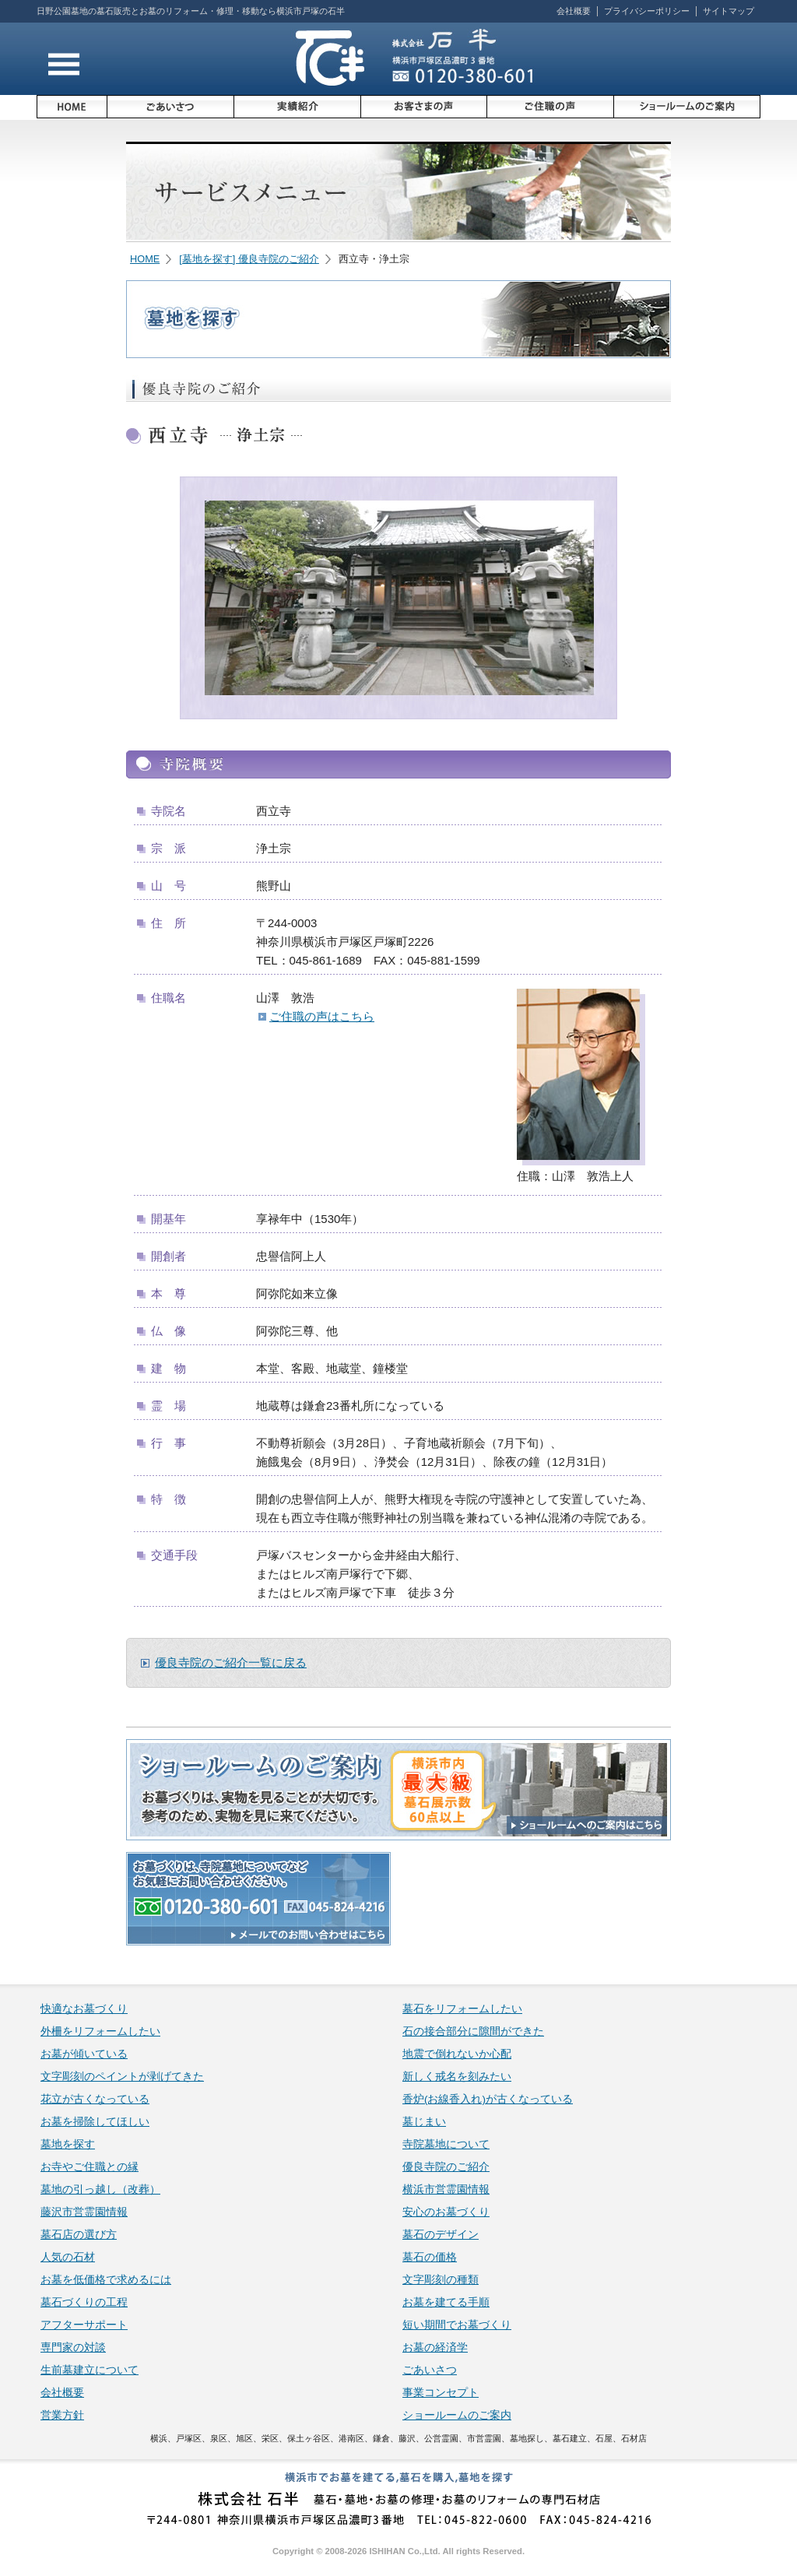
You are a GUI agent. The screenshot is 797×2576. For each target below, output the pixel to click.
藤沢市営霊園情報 (84, 2212)
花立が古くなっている (94, 2099)
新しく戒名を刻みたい (456, 2076)
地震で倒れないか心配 (456, 2054)
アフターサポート (84, 2325)
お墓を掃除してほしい (94, 2122)
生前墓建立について (89, 2370)
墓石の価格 (429, 2257)
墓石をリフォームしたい (462, 2009)
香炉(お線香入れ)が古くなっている (487, 2099)
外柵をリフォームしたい (100, 2031)
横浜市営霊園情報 (446, 2189)
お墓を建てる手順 (446, 2302)
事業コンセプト (440, 2393)
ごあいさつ (429, 2370)
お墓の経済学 (435, 2347)
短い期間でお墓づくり (456, 2325)
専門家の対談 (73, 2347)
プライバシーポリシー (647, 11)
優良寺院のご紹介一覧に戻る (231, 1662)
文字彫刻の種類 (440, 2280)
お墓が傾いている (84, 2054)
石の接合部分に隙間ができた (473, 2031)
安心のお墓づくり (446, 2212)
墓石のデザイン (440, 2234)
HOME (145, 259)
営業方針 (62, 2415)
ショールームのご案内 (456, 2415)
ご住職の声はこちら (321, 1016)
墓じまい (424, 2122)
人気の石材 (67, 2257)
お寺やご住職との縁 (89, 2167)
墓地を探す (67, 2144)
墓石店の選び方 (78, 2234)
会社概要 (573, 11)
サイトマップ (728, 11)
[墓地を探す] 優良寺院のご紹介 (249, 259)
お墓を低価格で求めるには (105, 2280)
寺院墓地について (446, 2144)
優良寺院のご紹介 (446, 2167)
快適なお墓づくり (84, 2009)
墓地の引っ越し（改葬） (100, 2189)
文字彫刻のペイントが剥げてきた (122, 2076)
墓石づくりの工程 (84, 2302)
